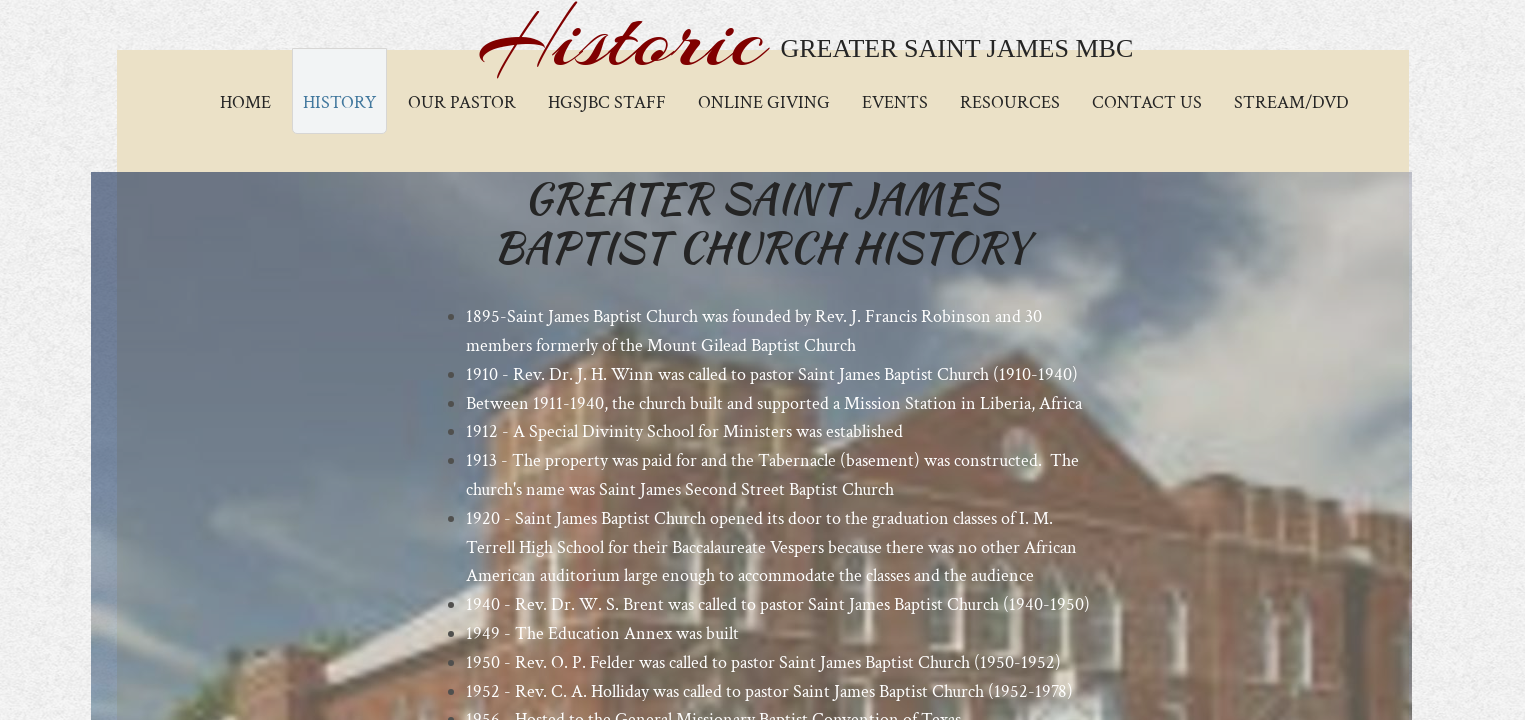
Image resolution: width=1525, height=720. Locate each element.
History (339, 102)
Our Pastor (462, 102)
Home (245, 102)
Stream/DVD (1291, 102)
